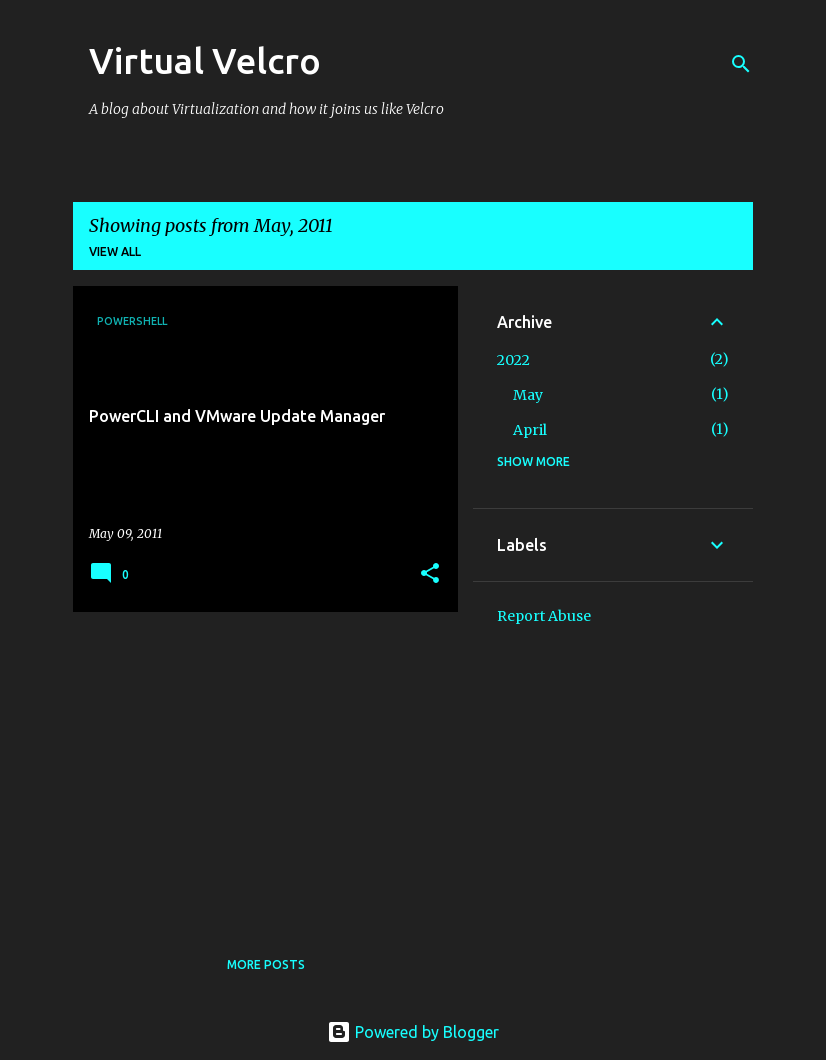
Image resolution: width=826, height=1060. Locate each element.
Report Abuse (544, 616)
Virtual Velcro (205, 60)
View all (115, 251)
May (528, 395)
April (530, 430)
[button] (430, 574)
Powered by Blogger (413, 1032)
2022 (513, 360)
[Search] (741, 64)
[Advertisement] (258, 767)
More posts (266, 964)
